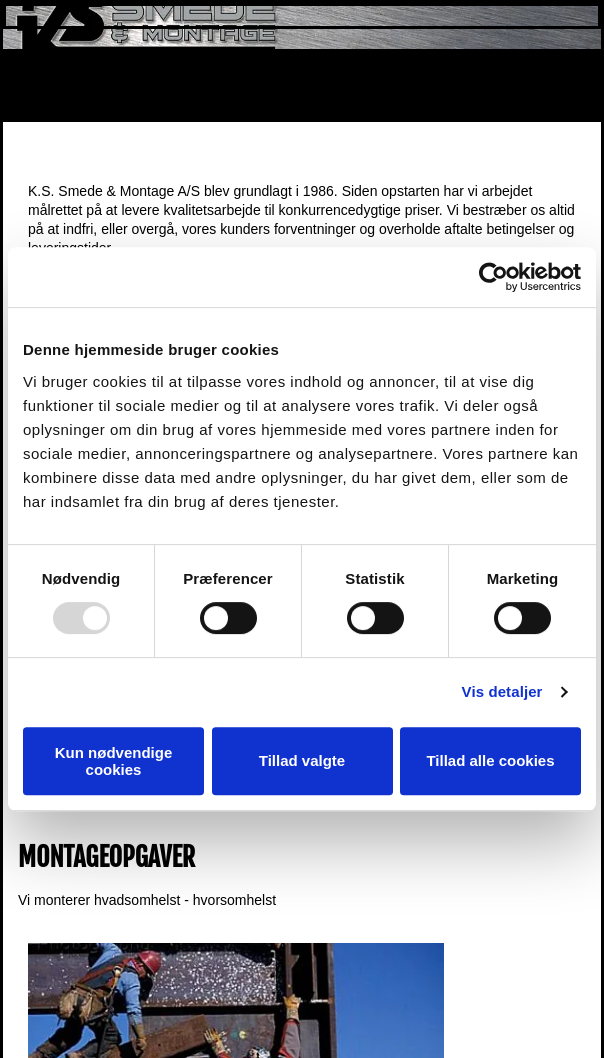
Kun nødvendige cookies (114, 761)
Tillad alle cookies (490, 760)
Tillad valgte (302, 760)
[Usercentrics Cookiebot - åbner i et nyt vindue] (493, 277)
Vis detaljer (502, 691)
